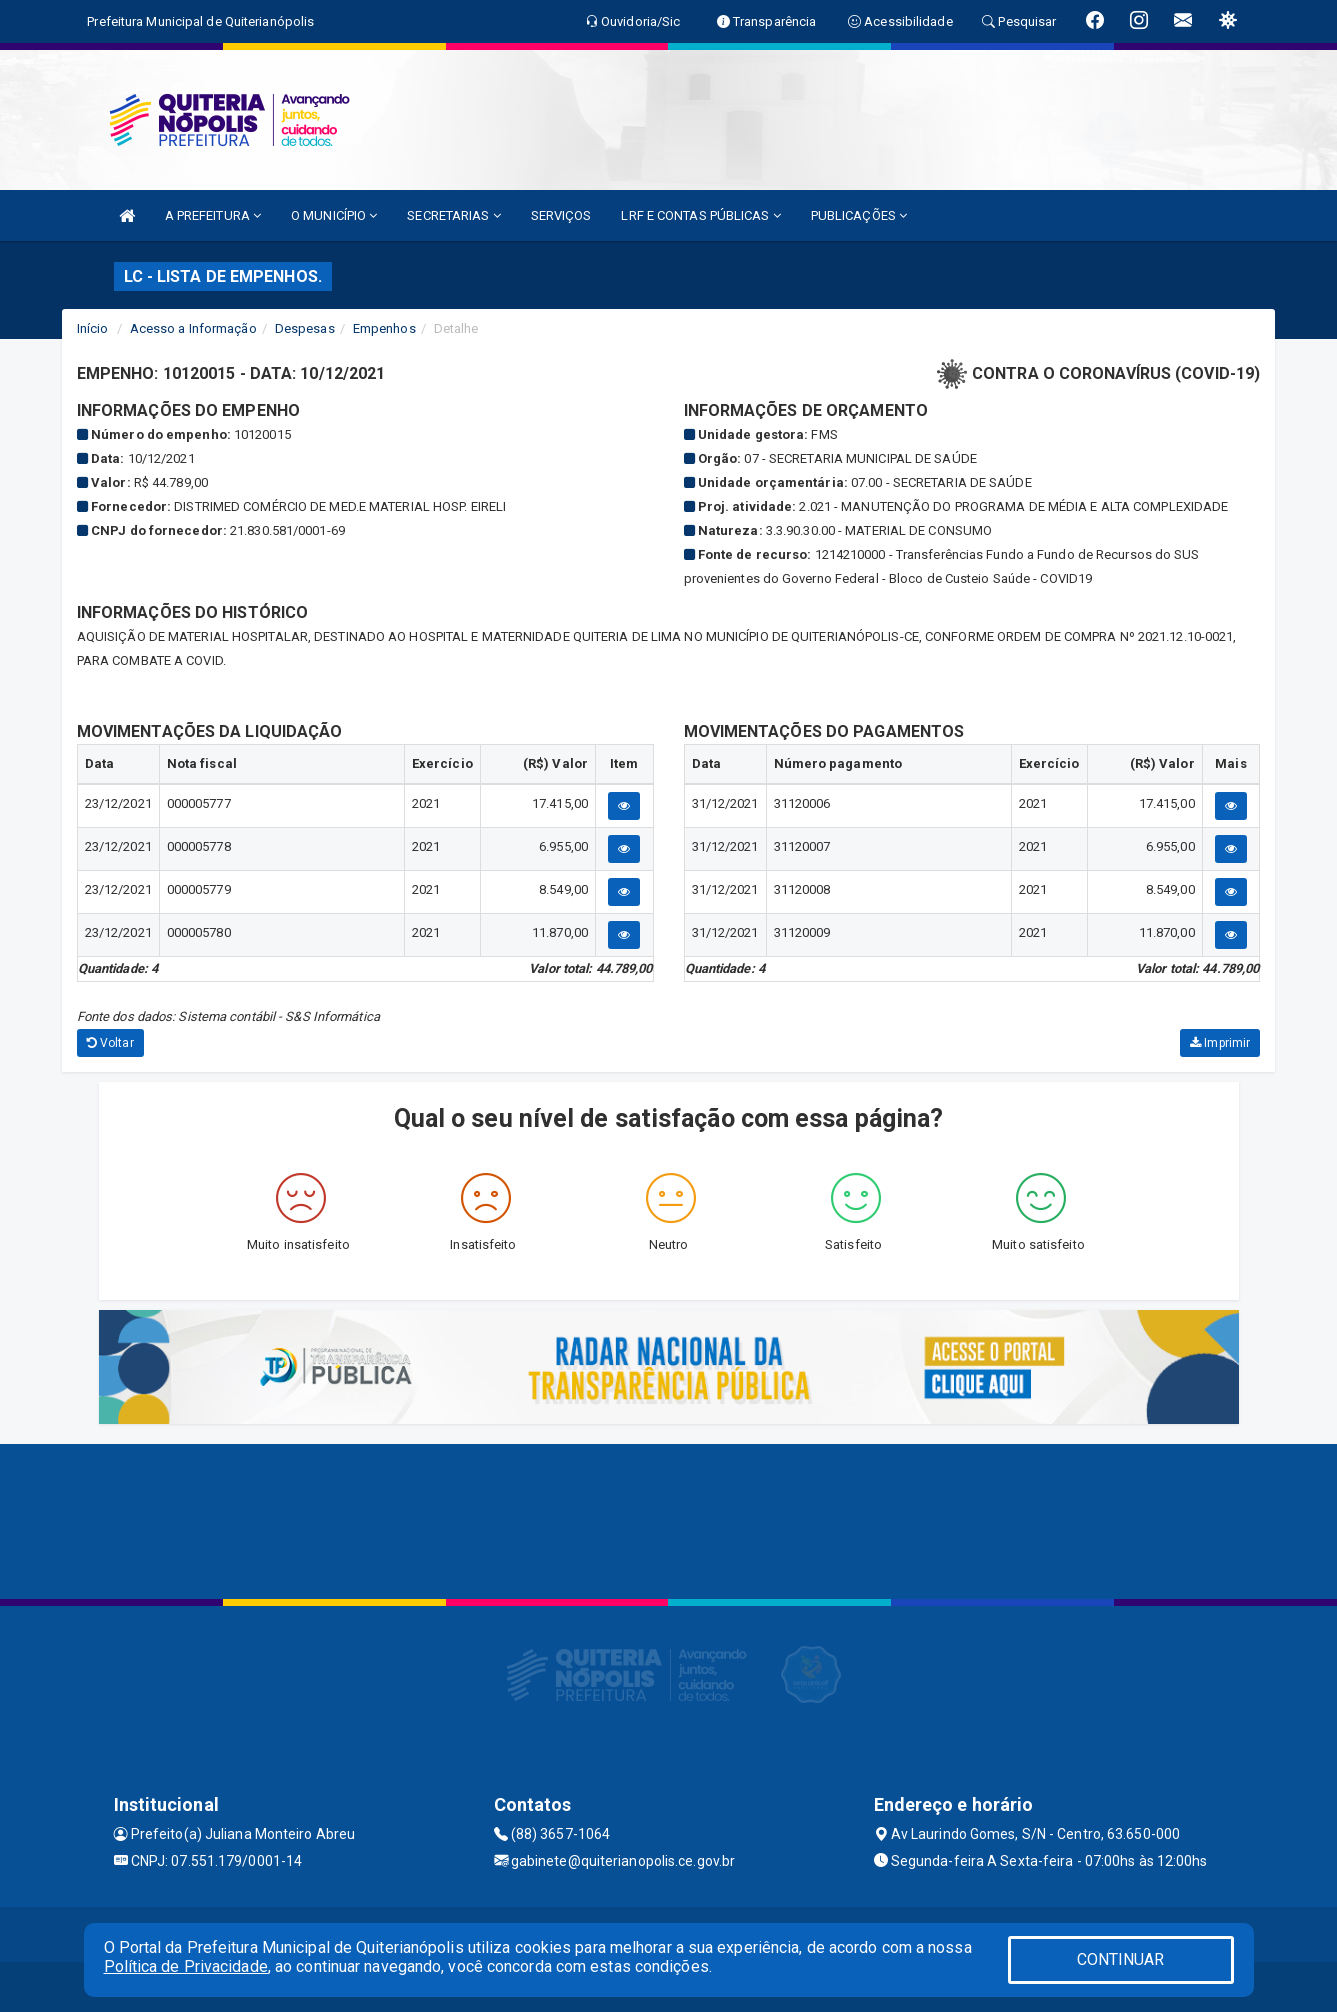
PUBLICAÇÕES (859, 215)
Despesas (305, 328)
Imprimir (1220, 1043)
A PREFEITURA (213, 215)
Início (93, 328)
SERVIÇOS (561, 215)
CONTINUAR (1121, 1959)
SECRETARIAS (453, 215)
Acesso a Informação (193, 328)
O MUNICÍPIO (334, 215)
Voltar (110, 1043)
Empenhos (384, 328)
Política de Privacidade (186, 1966)
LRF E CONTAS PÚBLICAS (700, 215)
